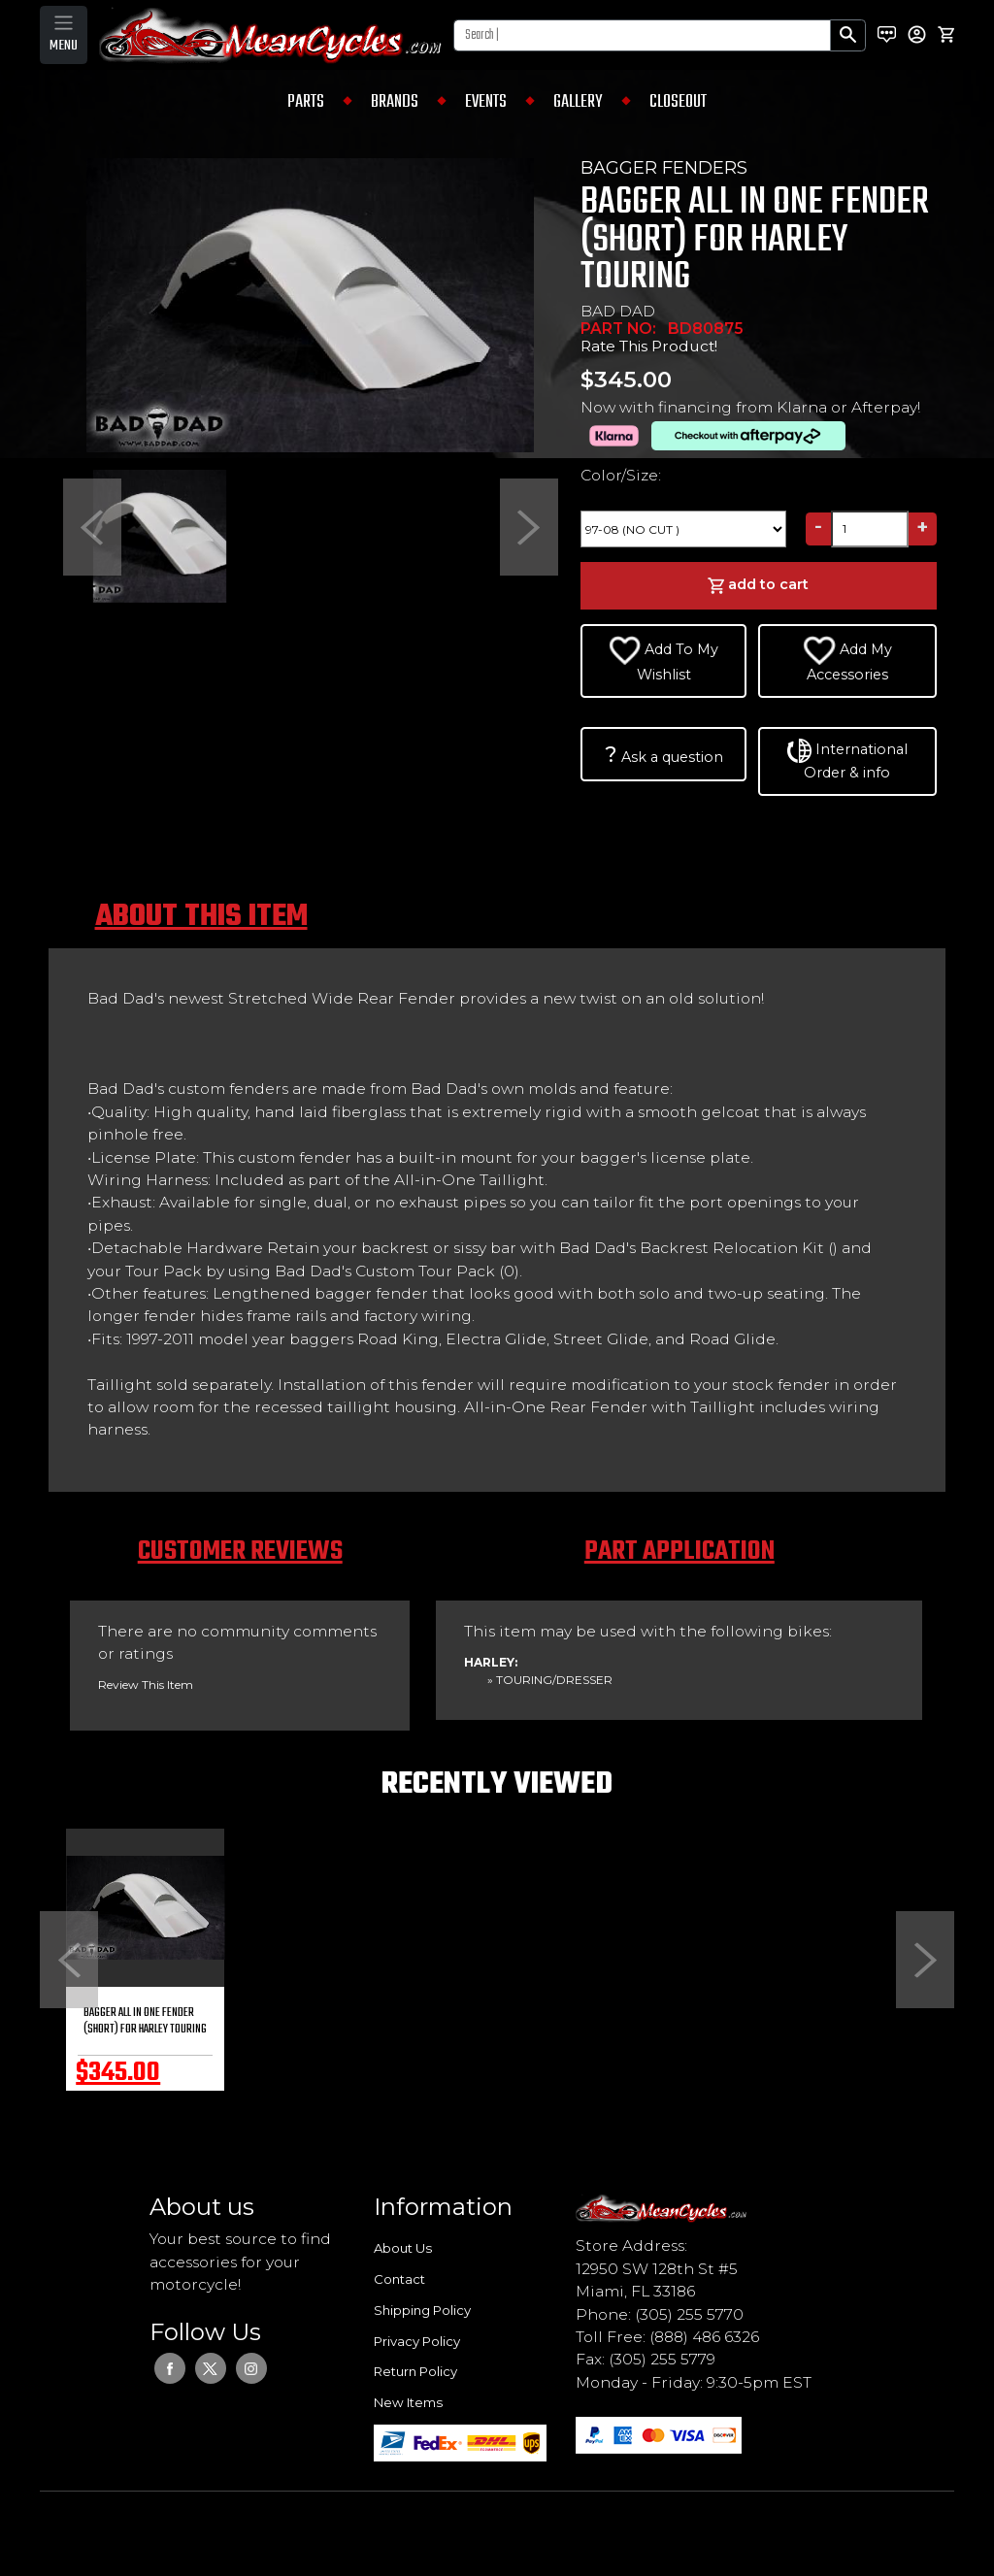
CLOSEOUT (678, 101)
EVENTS (486, 101)
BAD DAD (617, 311)
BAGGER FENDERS (663, 168)
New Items (408, 2402)
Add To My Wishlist (664, 659)
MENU (64, 45)
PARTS (305, 101)
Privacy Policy (417, 2341)
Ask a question (664, 754)
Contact (399, 2279)
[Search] (642, 35)
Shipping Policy (422, 2310)
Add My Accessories (847, 659)
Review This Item (145, 1684)
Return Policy (415, 2371)
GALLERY (578, 101)
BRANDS (394, 101)
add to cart (758, 586)
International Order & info (847, 760)
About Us (403, 2248)
